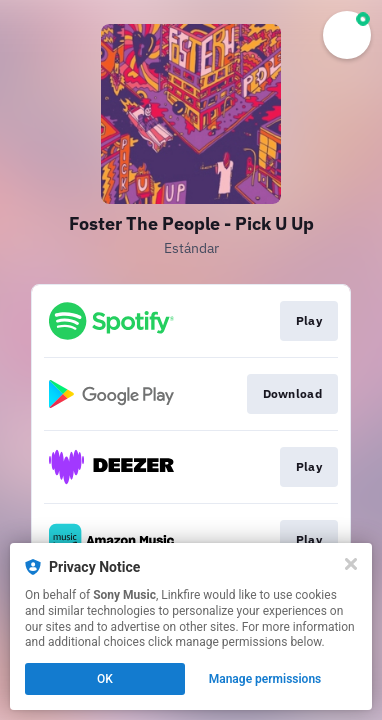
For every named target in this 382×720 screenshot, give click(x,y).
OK (105, 679)
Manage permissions (265, 679)
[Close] (351, 564)
